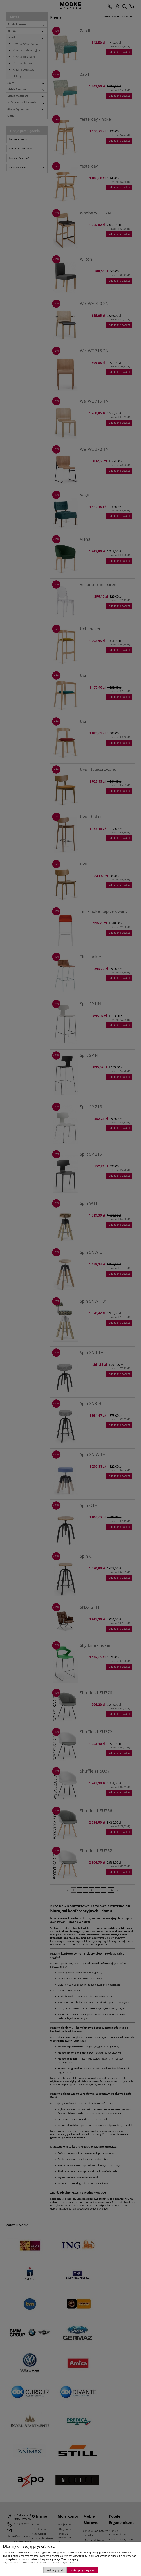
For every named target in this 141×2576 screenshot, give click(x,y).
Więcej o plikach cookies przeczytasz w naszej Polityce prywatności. (39, 2562)
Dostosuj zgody (55, 2570)
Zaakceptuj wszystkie (82, 2570)
